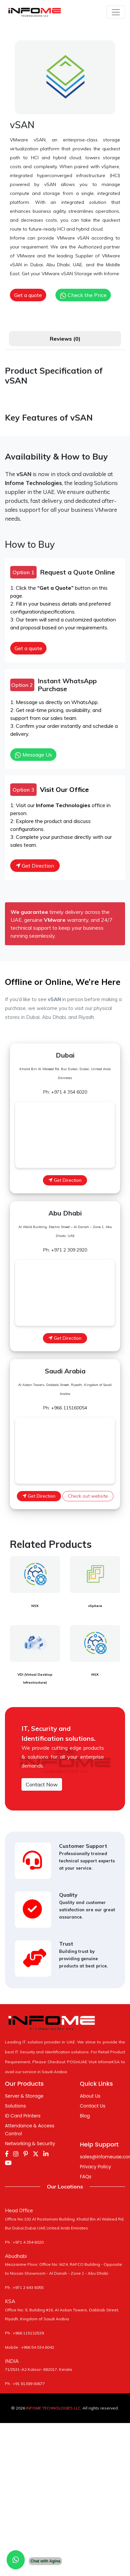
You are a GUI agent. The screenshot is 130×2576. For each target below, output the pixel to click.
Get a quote (28, 295)
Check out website (88, 1496)
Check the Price (83, 295)
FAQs (85, 2176)
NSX (35, 1606)
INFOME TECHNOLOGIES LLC (53, 2408)
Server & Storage (24, 2096)
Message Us (33, 755)
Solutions (15, 2106)
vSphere (95, 1606)
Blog (85, 2115)
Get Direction (35, 865)
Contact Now (42, 1784)
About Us (90, 2096)
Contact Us (92, 2106)
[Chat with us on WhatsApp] (16, 2559)
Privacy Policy (95, 2166)
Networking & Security (30, 2143)
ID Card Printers (23, 2115)
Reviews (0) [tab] (65, 338)
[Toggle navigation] (116, 12)
